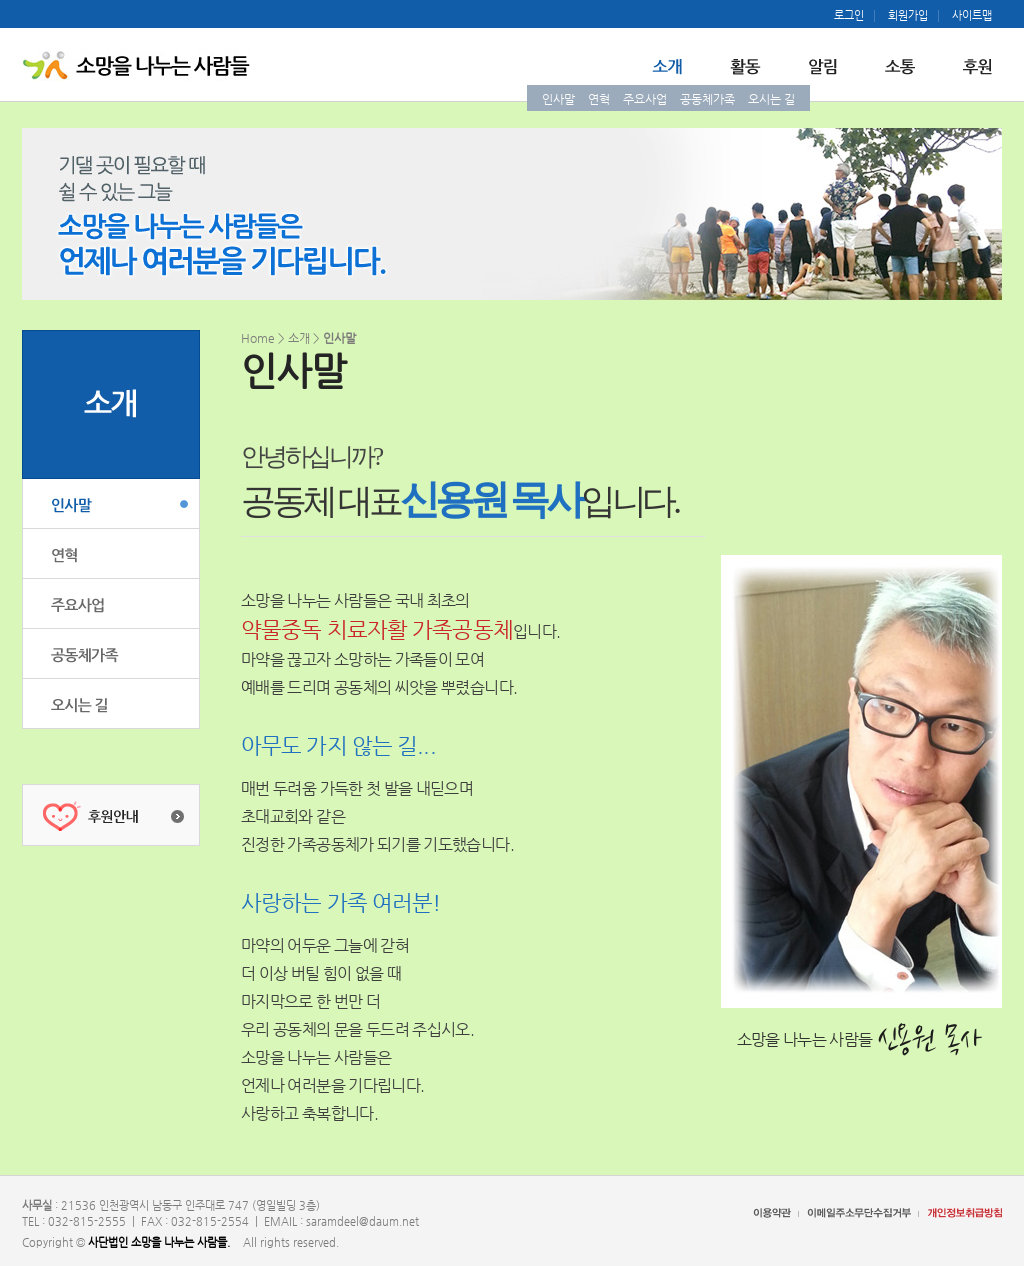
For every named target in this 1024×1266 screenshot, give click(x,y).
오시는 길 (771, 99)
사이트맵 (972, 16)
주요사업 (645, 99)
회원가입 (908, 16)
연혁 (599, 99)
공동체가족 (707, 99)
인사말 (558, 99)
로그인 (849, 16)
